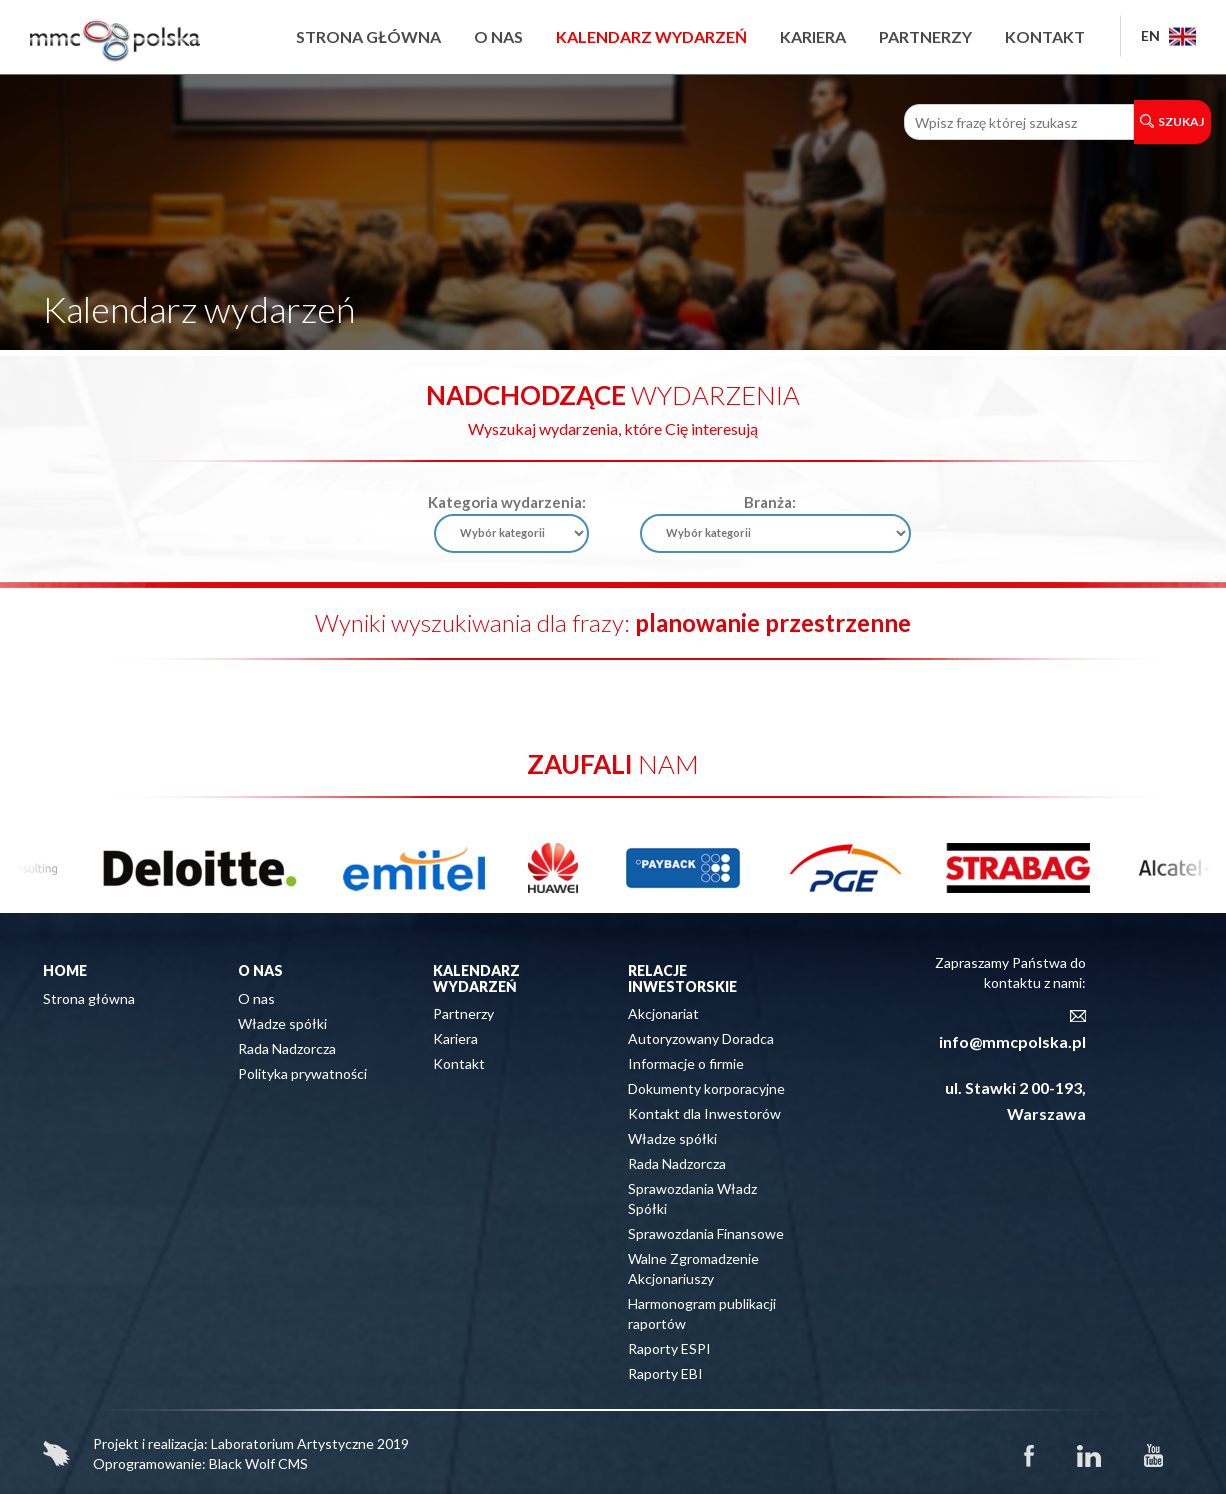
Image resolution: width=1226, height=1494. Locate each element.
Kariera (813, 36)
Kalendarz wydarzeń (651, 36)
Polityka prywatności (302, 1073)
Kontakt (1045, 36)
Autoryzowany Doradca (701, 1038)
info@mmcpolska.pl (1012, 1041)
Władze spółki (282, 1023)
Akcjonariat (663, 1013)
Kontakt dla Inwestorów (704, 1113)
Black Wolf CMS (258, 1463)
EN (1168, 35)
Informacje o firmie (686, 1063)
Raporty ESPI (669, 1348)
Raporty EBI (665, 1373)
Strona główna (368, 36)
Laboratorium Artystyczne (292, 1443)
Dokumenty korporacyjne (706, 1088)
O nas (498, 36)
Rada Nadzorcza (287, 1048)
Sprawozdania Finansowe (706, 1233)
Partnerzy (925, 36)
